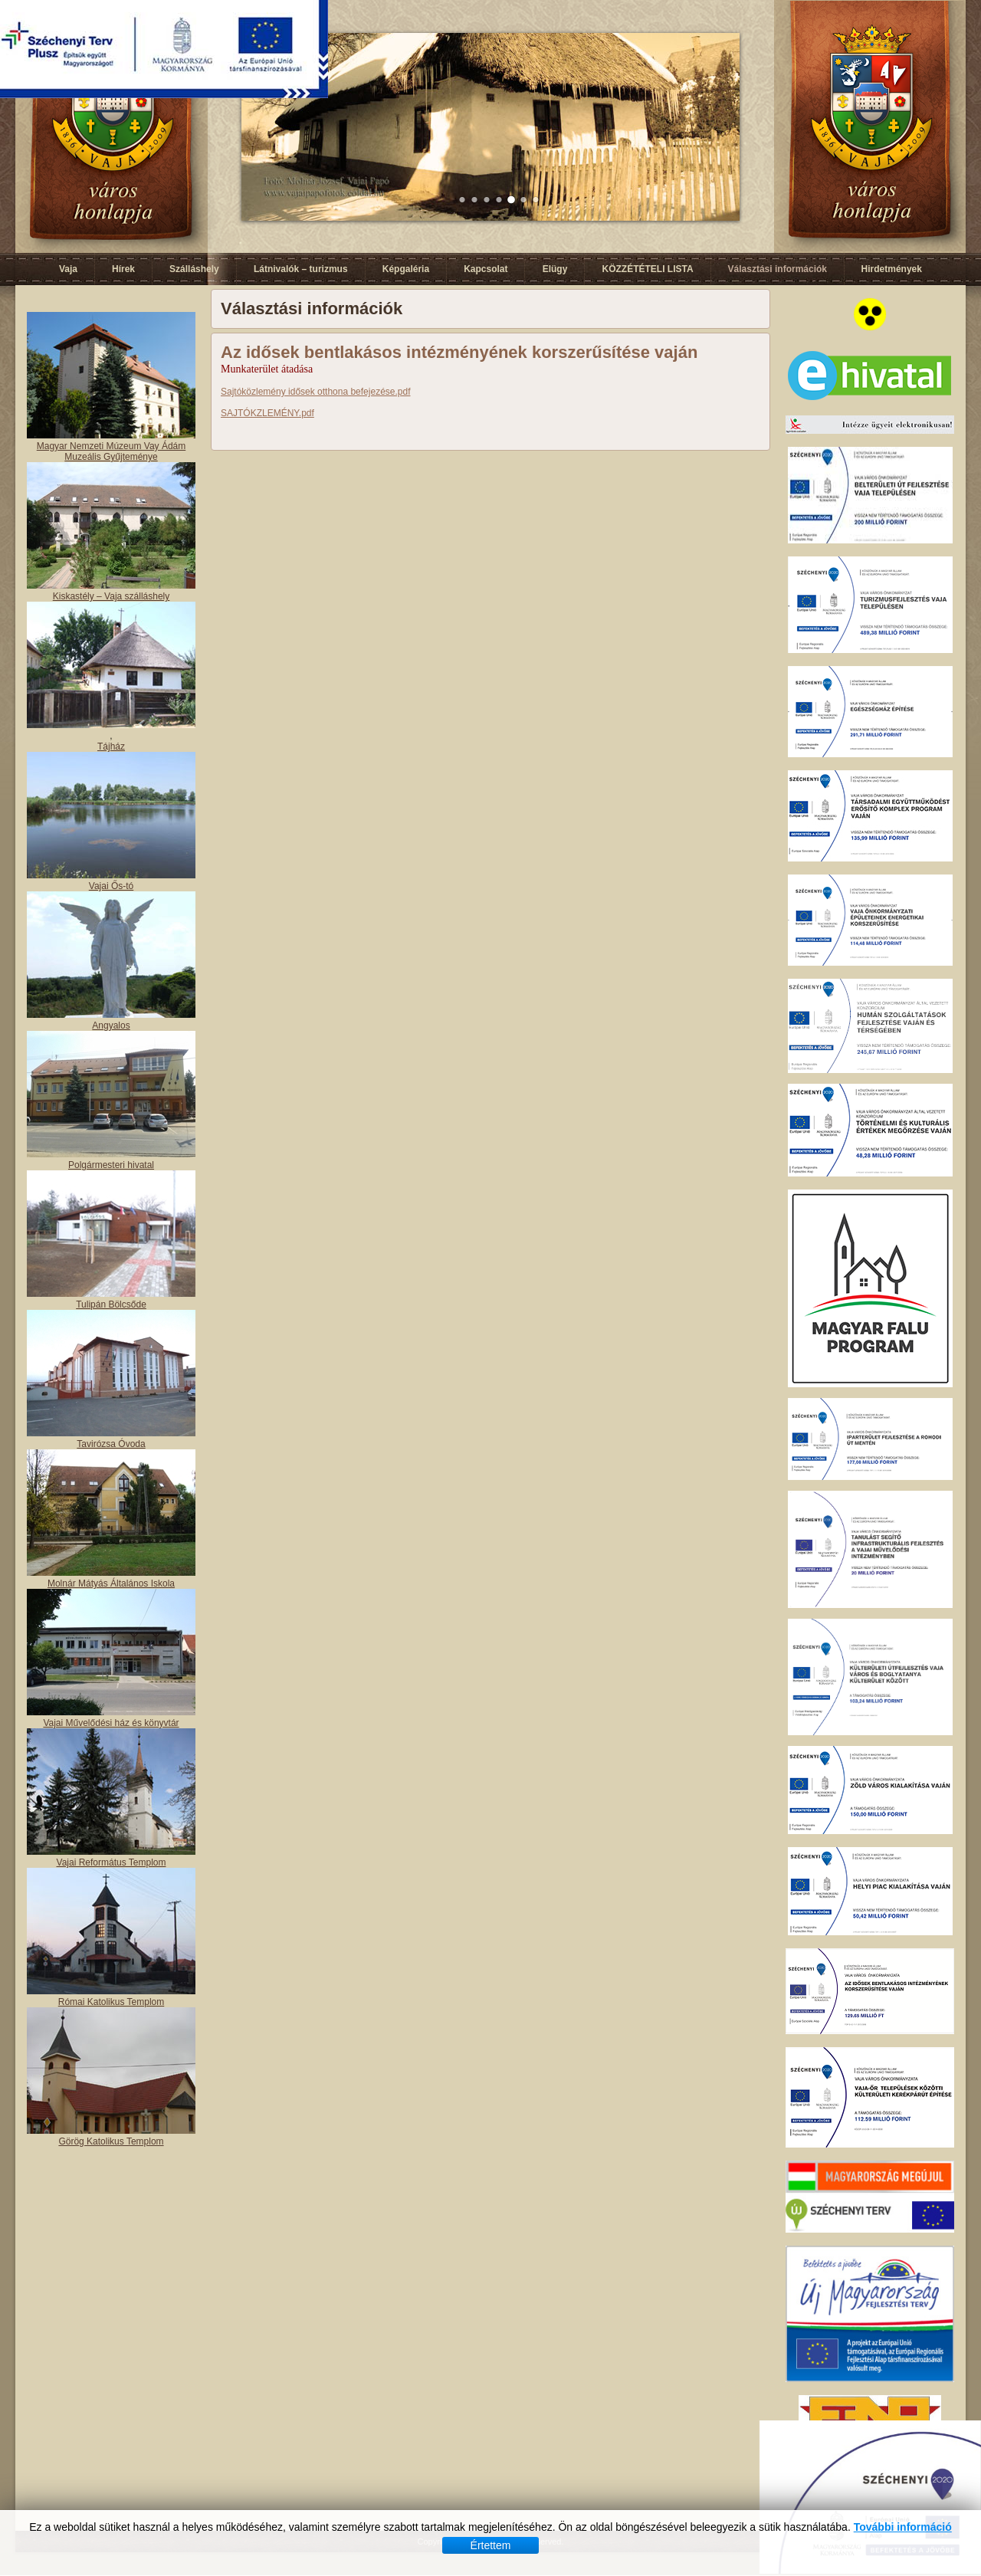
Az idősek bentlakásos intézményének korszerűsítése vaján (459, 352)
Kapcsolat (485, 269)
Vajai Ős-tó (111, 886)
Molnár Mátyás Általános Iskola (111, 1583)
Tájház (111, 746)
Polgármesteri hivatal (111, 1165)
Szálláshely (194, 269)
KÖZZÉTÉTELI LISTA (647, 269)
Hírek (123, 269)
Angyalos (111, 1025)
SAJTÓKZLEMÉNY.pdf (267, 413)
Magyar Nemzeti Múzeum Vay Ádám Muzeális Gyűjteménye (111, 451)
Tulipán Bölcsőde (111, 1304)
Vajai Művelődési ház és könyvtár (111, 1723)
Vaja (68, 269)
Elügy (555, 269)
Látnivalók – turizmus (301, 269)
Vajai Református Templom (111, 1862)
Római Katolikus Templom (111, 2002)
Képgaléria (405, 269)
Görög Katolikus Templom (110, 2141)
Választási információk (777, 269)
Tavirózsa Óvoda (111, 1444)
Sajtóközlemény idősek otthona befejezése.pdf (316, 391)
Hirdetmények (891, 269)
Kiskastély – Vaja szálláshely (111, 596)
